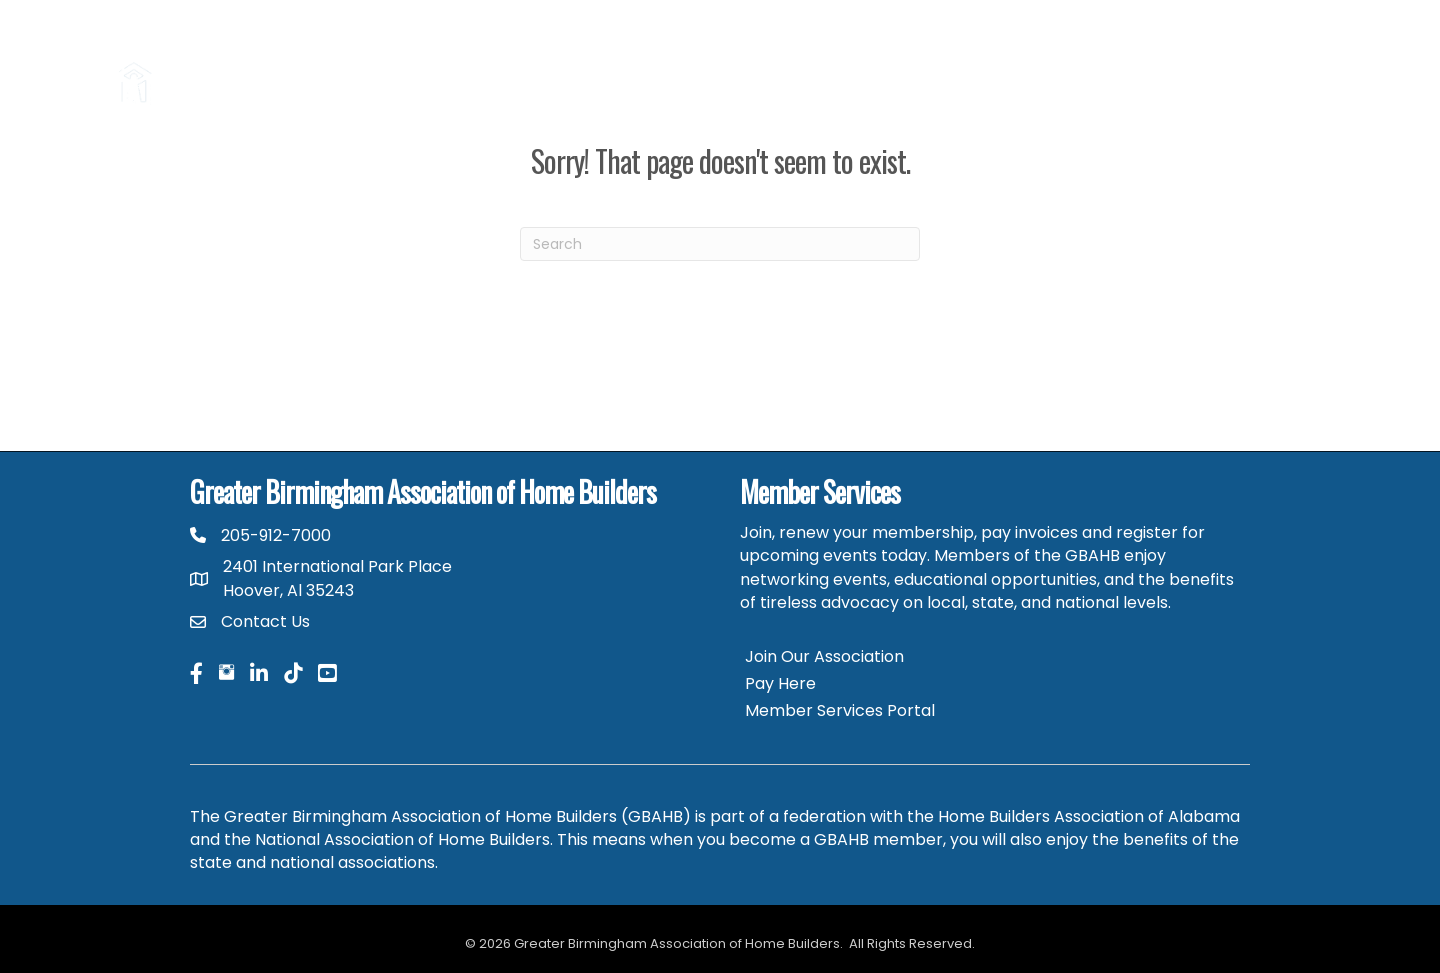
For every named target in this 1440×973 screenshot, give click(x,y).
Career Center (1132, 59)
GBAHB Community (1230, 107)
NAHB (1293, 59)
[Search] (720, 244)
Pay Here (780, 683)
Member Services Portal (840, 710)
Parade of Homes (992, 59)
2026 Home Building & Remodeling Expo (751, 59)
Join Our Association (824, 656)
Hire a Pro (552, 59)
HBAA (1229, 59)
